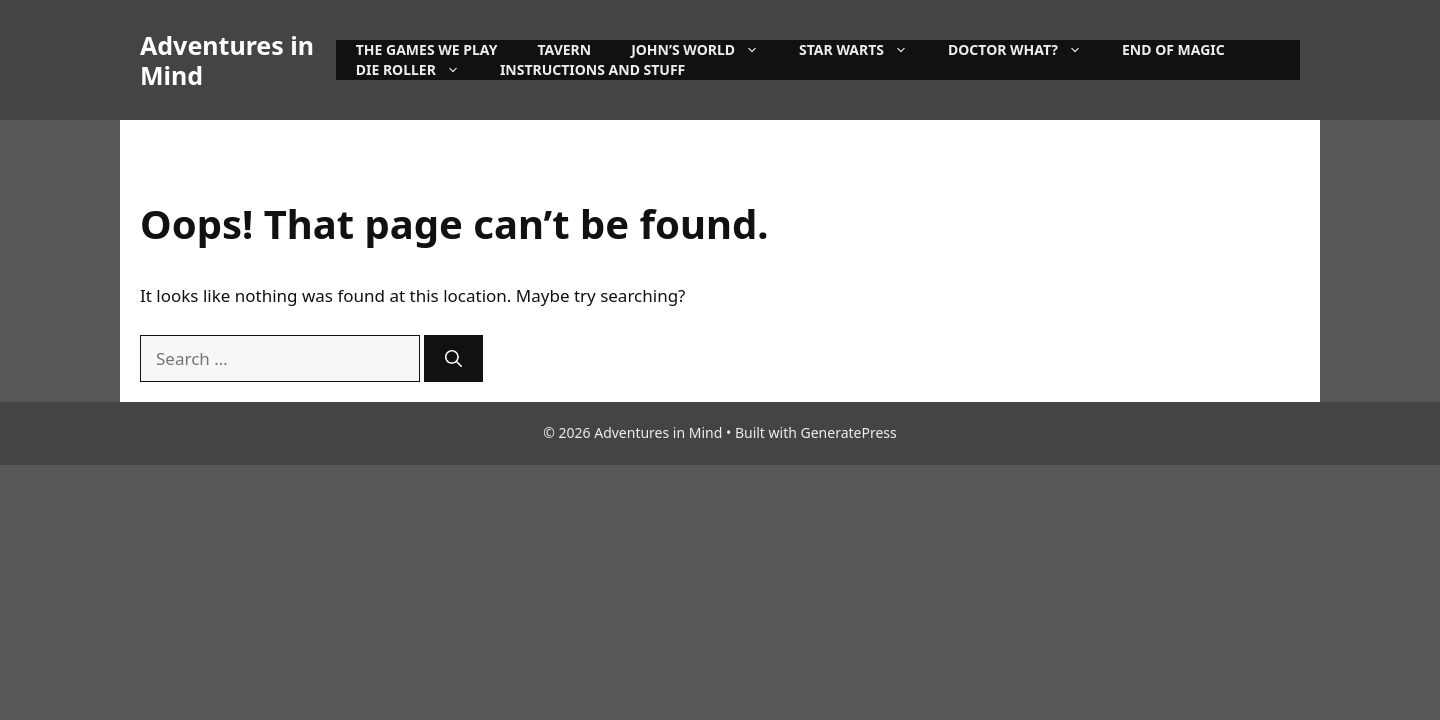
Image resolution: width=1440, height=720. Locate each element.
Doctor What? (1025, 50)
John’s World (705, 50)
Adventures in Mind (227, 60)
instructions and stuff (592, 69)
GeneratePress (849, 432)
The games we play (427, 49)
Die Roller (418, 70)
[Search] (453, 359)
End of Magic (1173, 49)
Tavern (564, 49)
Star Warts (863, 50)
